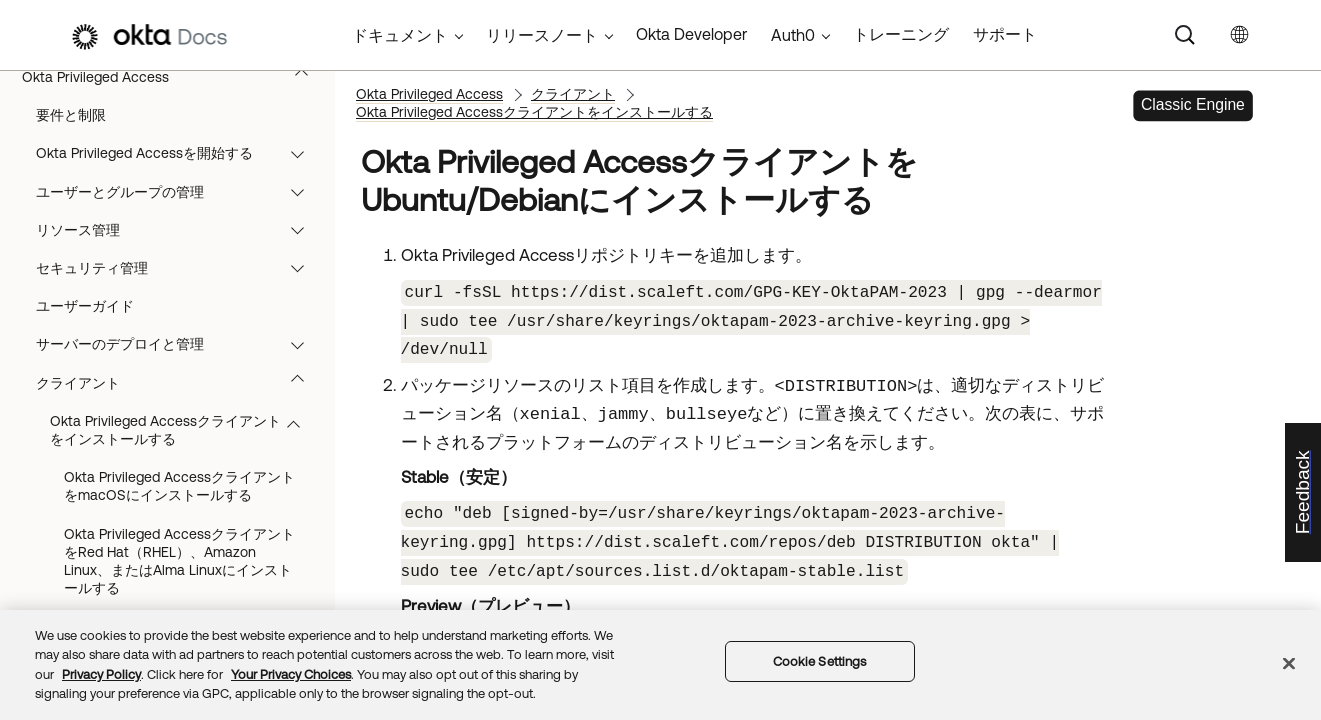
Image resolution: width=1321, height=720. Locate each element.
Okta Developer (691, 34)
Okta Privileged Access (174, 77)
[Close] (1289, 663)
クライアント (179, 383)
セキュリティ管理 (179, 268)
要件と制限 (71, 115)
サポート (1005, 34)
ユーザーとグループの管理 (179, 192)
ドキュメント (400, 35)
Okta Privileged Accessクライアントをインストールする (184, 430)
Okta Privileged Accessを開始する (179, 153)
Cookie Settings (820, 661)
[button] (306, 77)
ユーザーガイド (85, 306)
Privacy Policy (101, 674)
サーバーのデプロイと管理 (179, 344)
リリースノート (542, 35)
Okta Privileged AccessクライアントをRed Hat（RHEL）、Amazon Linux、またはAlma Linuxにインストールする (179, 561)
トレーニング (901, 34)
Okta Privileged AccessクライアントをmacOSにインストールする (179, 486)
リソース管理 (179, 230)
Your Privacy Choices (291, 674)
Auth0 (793, 35)
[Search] (1185, 35)
